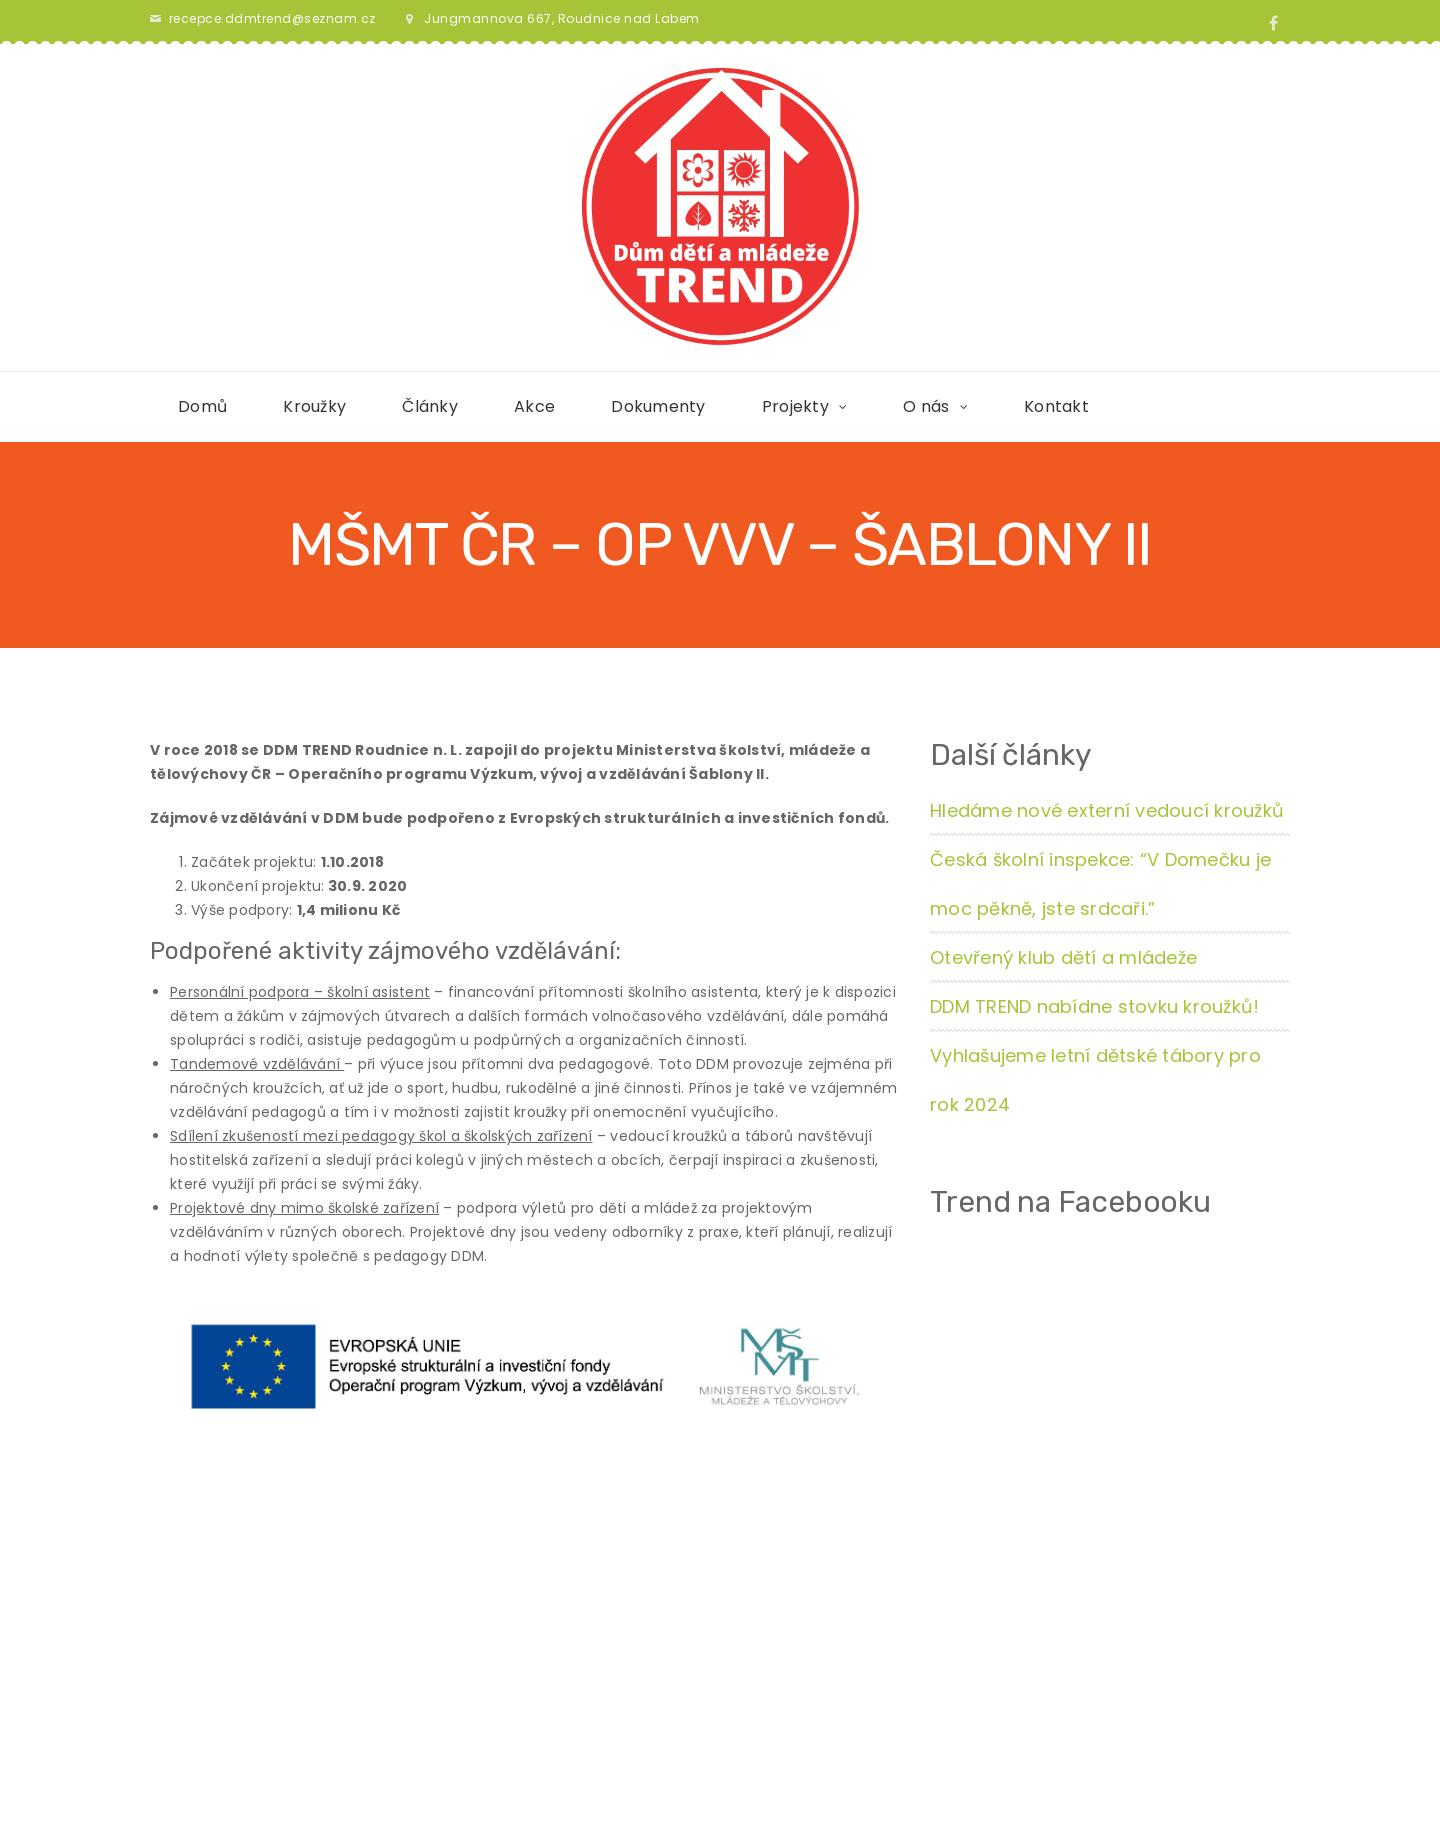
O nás (926, 406)
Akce (534, 406)
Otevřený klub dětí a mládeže (1063, 957)
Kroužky (314, 406)
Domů (202, 406)
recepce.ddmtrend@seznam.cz (272, 18)
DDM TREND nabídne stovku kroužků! (1094, 1006)
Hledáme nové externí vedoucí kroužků (1107, 810)
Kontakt (1056, 406)
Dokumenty (658, 406)
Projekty (795, 406)
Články (430, 406)
